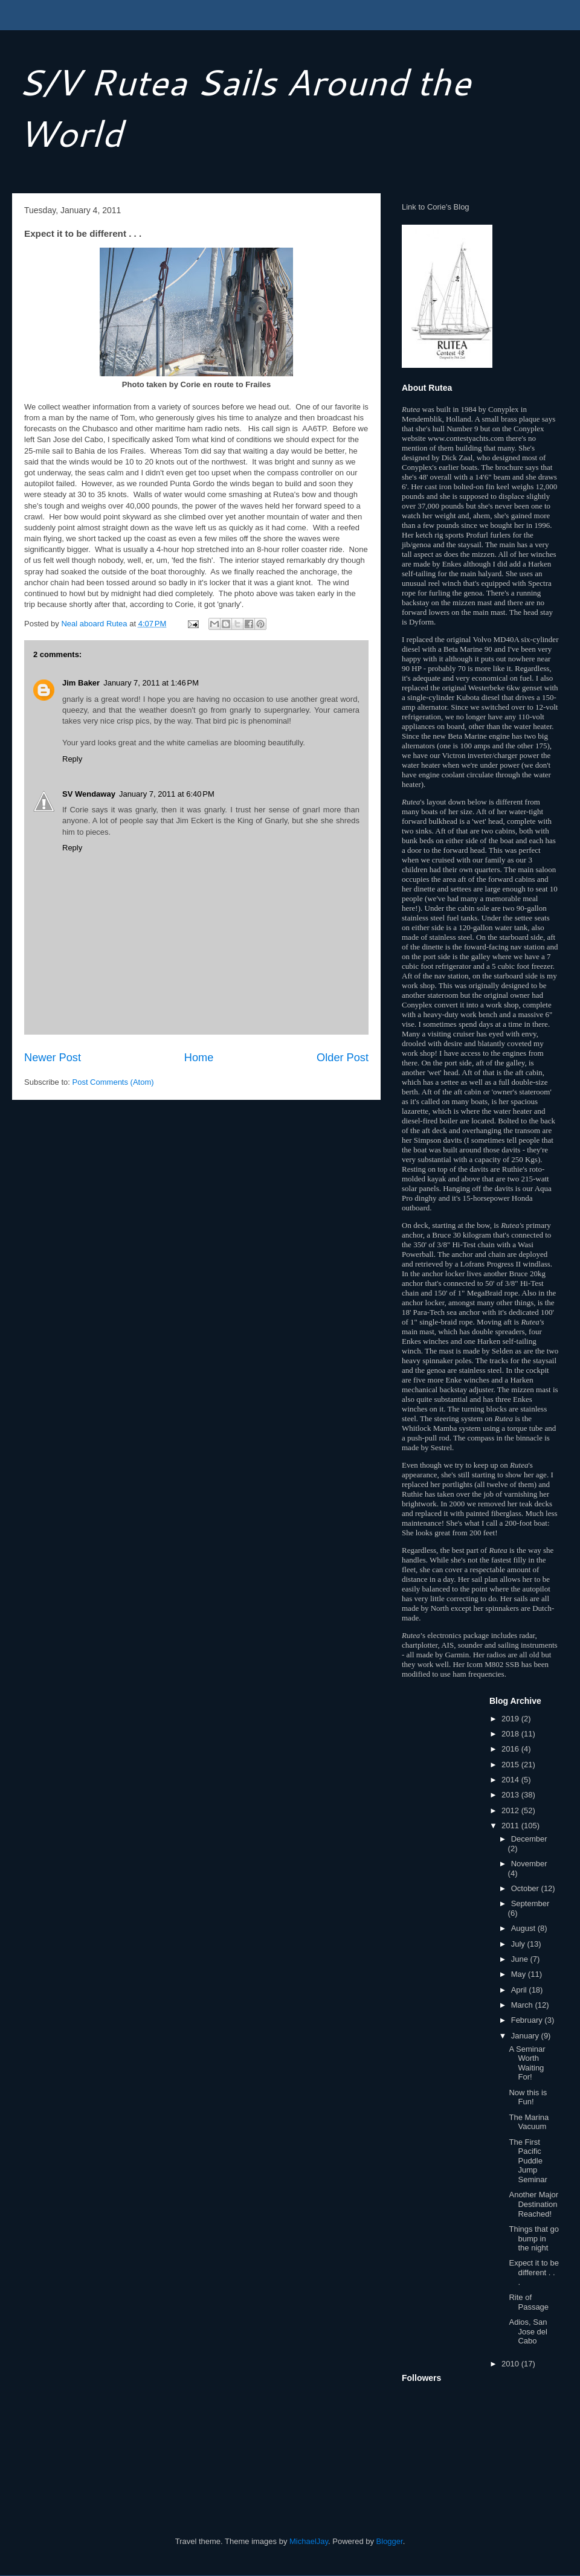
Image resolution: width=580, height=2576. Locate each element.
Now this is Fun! (528, 2097)
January (526, 2035)
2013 (511, 1794)
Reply (72, 758)
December (529, 1838)
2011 (511, 1825)
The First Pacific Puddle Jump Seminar (528, 2161)
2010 (511, 2363)
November (529, 1863)
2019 (511, 1718)
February (528, 2020)
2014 (511, 1779)
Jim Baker (81, 682)
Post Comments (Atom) (113, 1082)
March (523, 2004)
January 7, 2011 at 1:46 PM (151, 682)
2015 (511, 1764)
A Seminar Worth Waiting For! (527, 2063)
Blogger (389, 2541)
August (524, 1928)
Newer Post (52, 1058)
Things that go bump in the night (533, 2238)
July (519, 1943)
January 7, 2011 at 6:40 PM (166, 793)
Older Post (343, 1058)
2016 (511, 1748)
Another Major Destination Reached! (533, 2204)
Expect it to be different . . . (533, 2272)
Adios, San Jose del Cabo (528, 2331)
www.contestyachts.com (466, 438)
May (519, 1974)
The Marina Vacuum (529, 2122)
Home (199, 1058)
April (520, 1989)
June (520, 1959)
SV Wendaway (88, 793)
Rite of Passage (529, 2302)
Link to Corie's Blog (435, 206)
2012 (511, 1810)
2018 (511, 1733)
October (526, 1888)
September (530, 1903)
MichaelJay (308, 2541)
